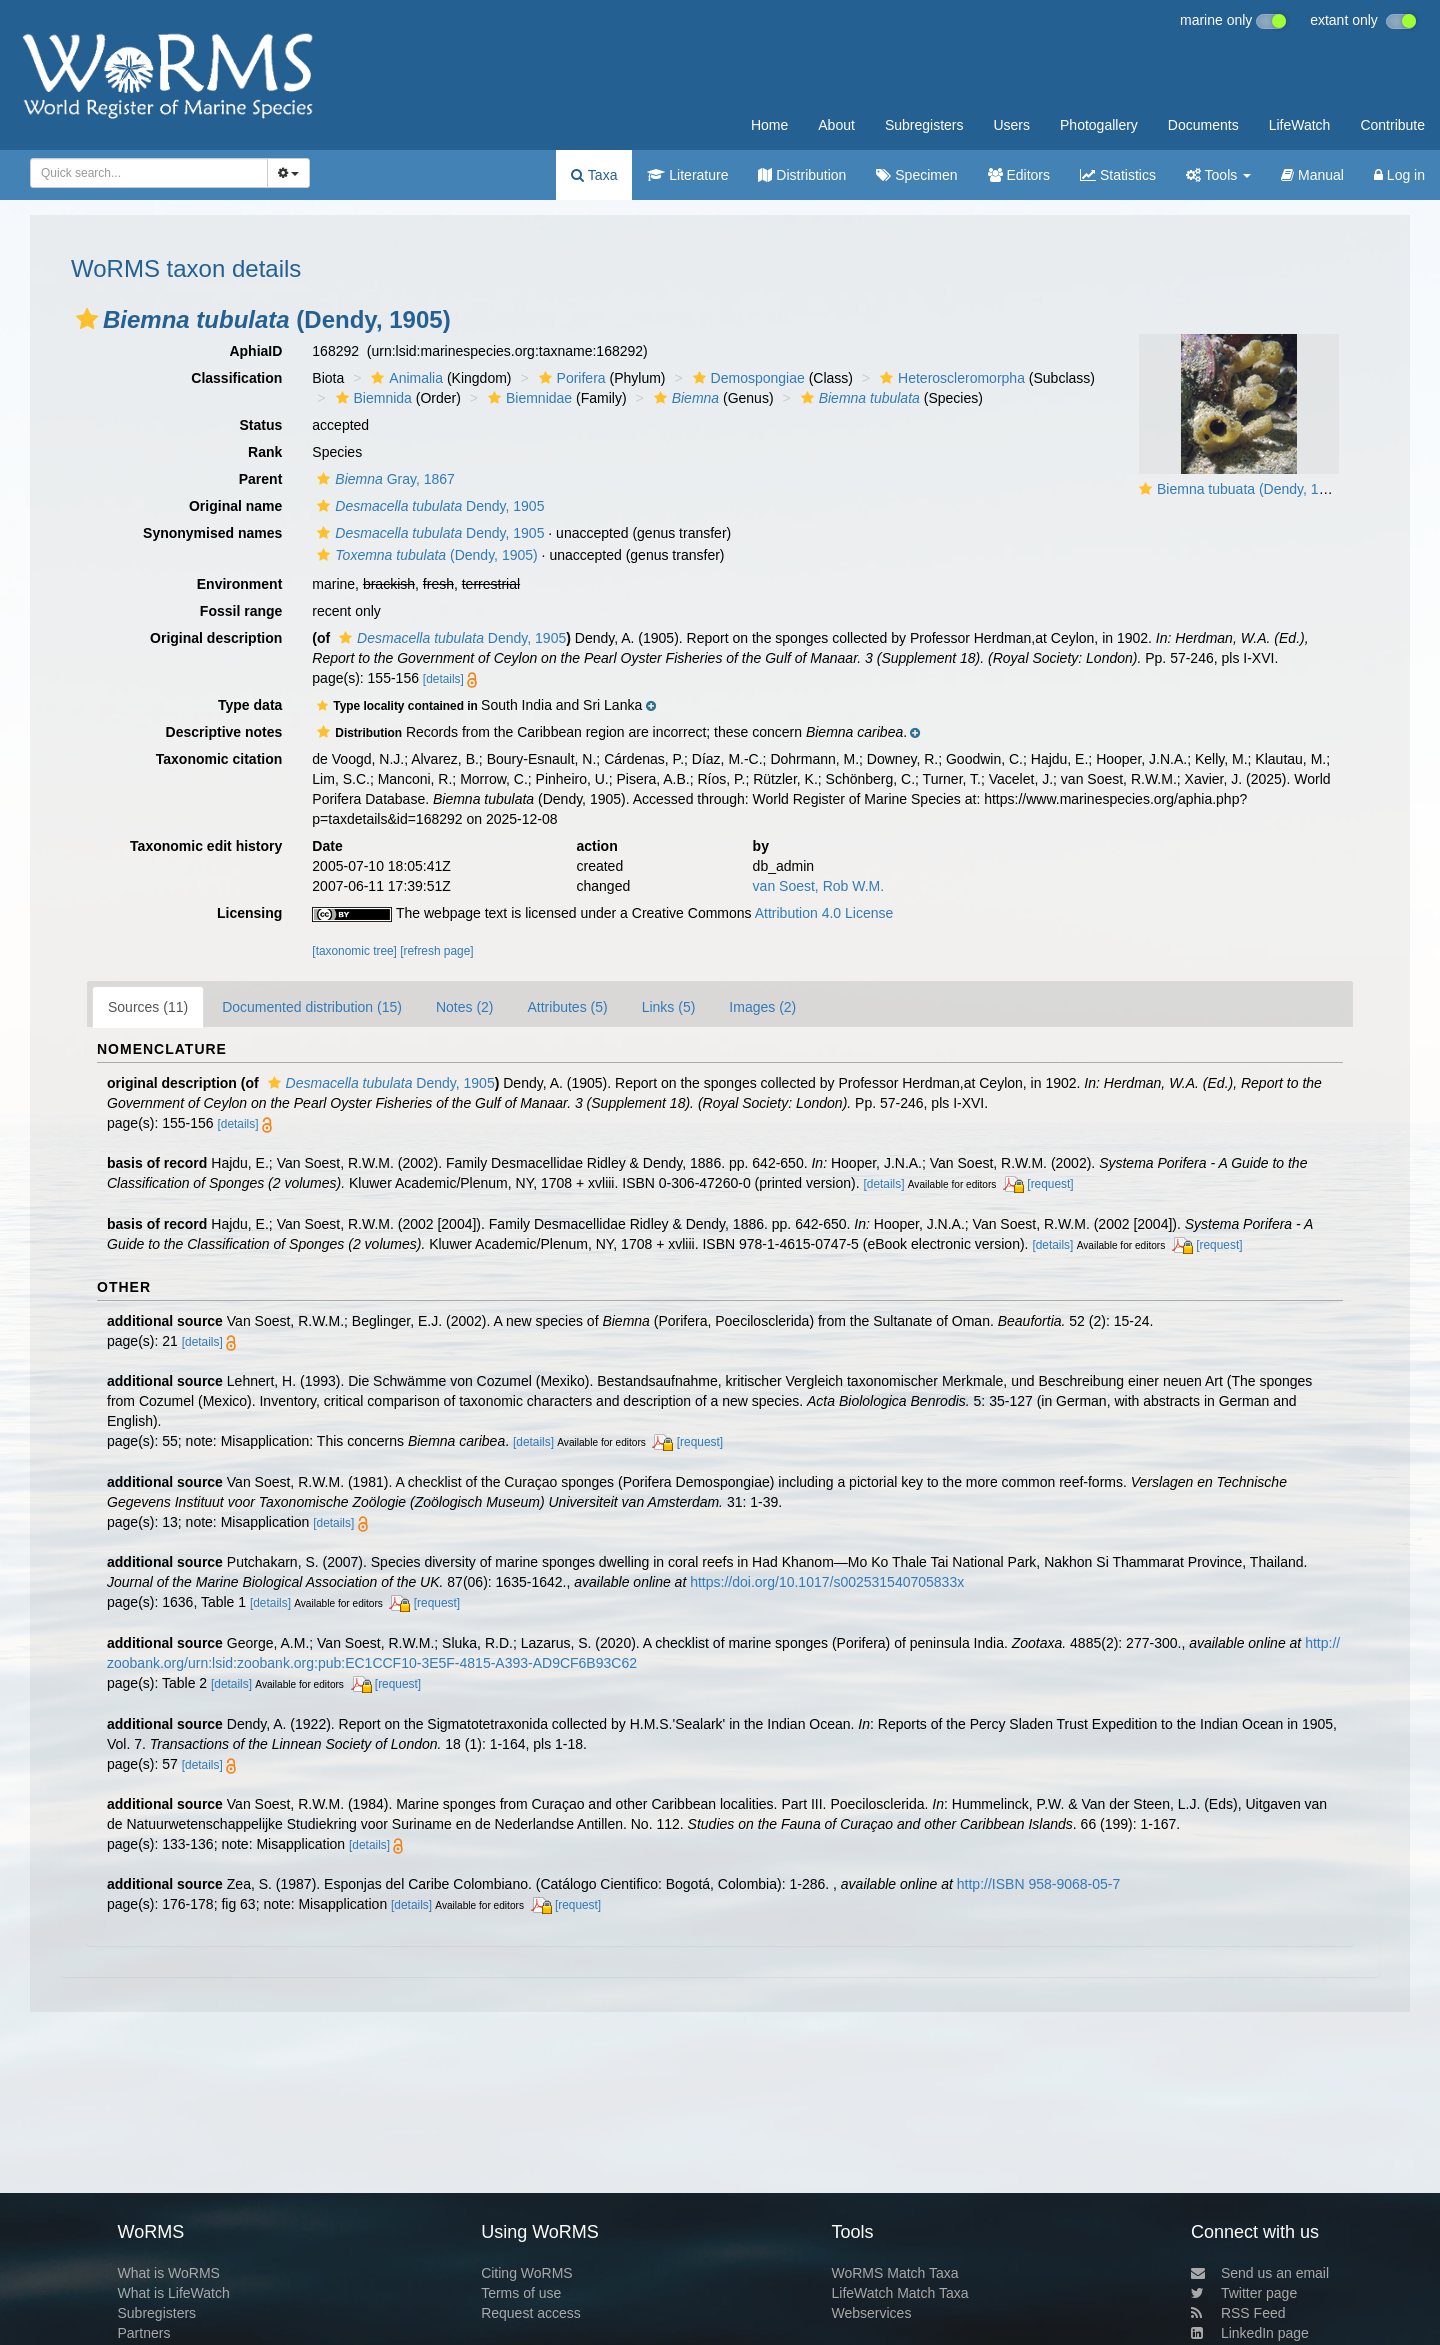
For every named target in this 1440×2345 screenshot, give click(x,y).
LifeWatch (1300, 125)
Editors (1019, 175)
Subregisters (924, 125)
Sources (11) (148, 1007)
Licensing (249, 913)
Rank (265, 452)
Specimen (916, 175)
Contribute (1392, 125)
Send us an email (1260, 2273)
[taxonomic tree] (354, 951)
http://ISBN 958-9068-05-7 (1038, 1884)
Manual (1312, 175)
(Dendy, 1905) (424, 555)
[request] (1050, 1184)
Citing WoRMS (527, 2273)
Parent (261, 479)
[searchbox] (143, 173)
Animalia (404, 378)
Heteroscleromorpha (950, 378)
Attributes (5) (568, 1007)
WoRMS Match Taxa (895, 2273)
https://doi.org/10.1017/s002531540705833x (827, 1582)
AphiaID (255, 351)
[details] (443, 679)
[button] (87, 319)
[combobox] (149, 173)
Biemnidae (527, 398)
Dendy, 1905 (428, 506)
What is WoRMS (168, 2273)
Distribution (802, 175)
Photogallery (1099, 125)
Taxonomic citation (219, 759)
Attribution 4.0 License (824, 913)
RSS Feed (1238, 2313)
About (836, 125)
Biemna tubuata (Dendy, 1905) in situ (1272, 489)
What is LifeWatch (173, 2293)
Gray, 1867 (383, 479)
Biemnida (371, 398)
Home (769, 125)
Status (261, 425)
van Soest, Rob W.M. (819, 886)
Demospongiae (746, 378)
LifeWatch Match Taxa (900, 2293)
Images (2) (762, 1007)
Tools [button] (1218, 175)
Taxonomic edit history (206, 846)
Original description (216, 638)
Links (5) (669, 1007)
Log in (1399, 175)
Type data (250, 705)
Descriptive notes (224, 732)
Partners (143, 2333)
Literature (687, 175)
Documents (1203, 125)
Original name (235, 506)
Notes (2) (465, 1007)
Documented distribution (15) (312, 1007)
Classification (236, 378)
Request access (531, 2313)
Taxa (594, 175)
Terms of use (521, 2293)
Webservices (872, 2313)
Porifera (570, 378)
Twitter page (1244, 2293)
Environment (240, 584)
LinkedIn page (1250, 2333)
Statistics (1118, 175)
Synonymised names (212, 533)
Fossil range (241, 611)
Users (1011, 125)
